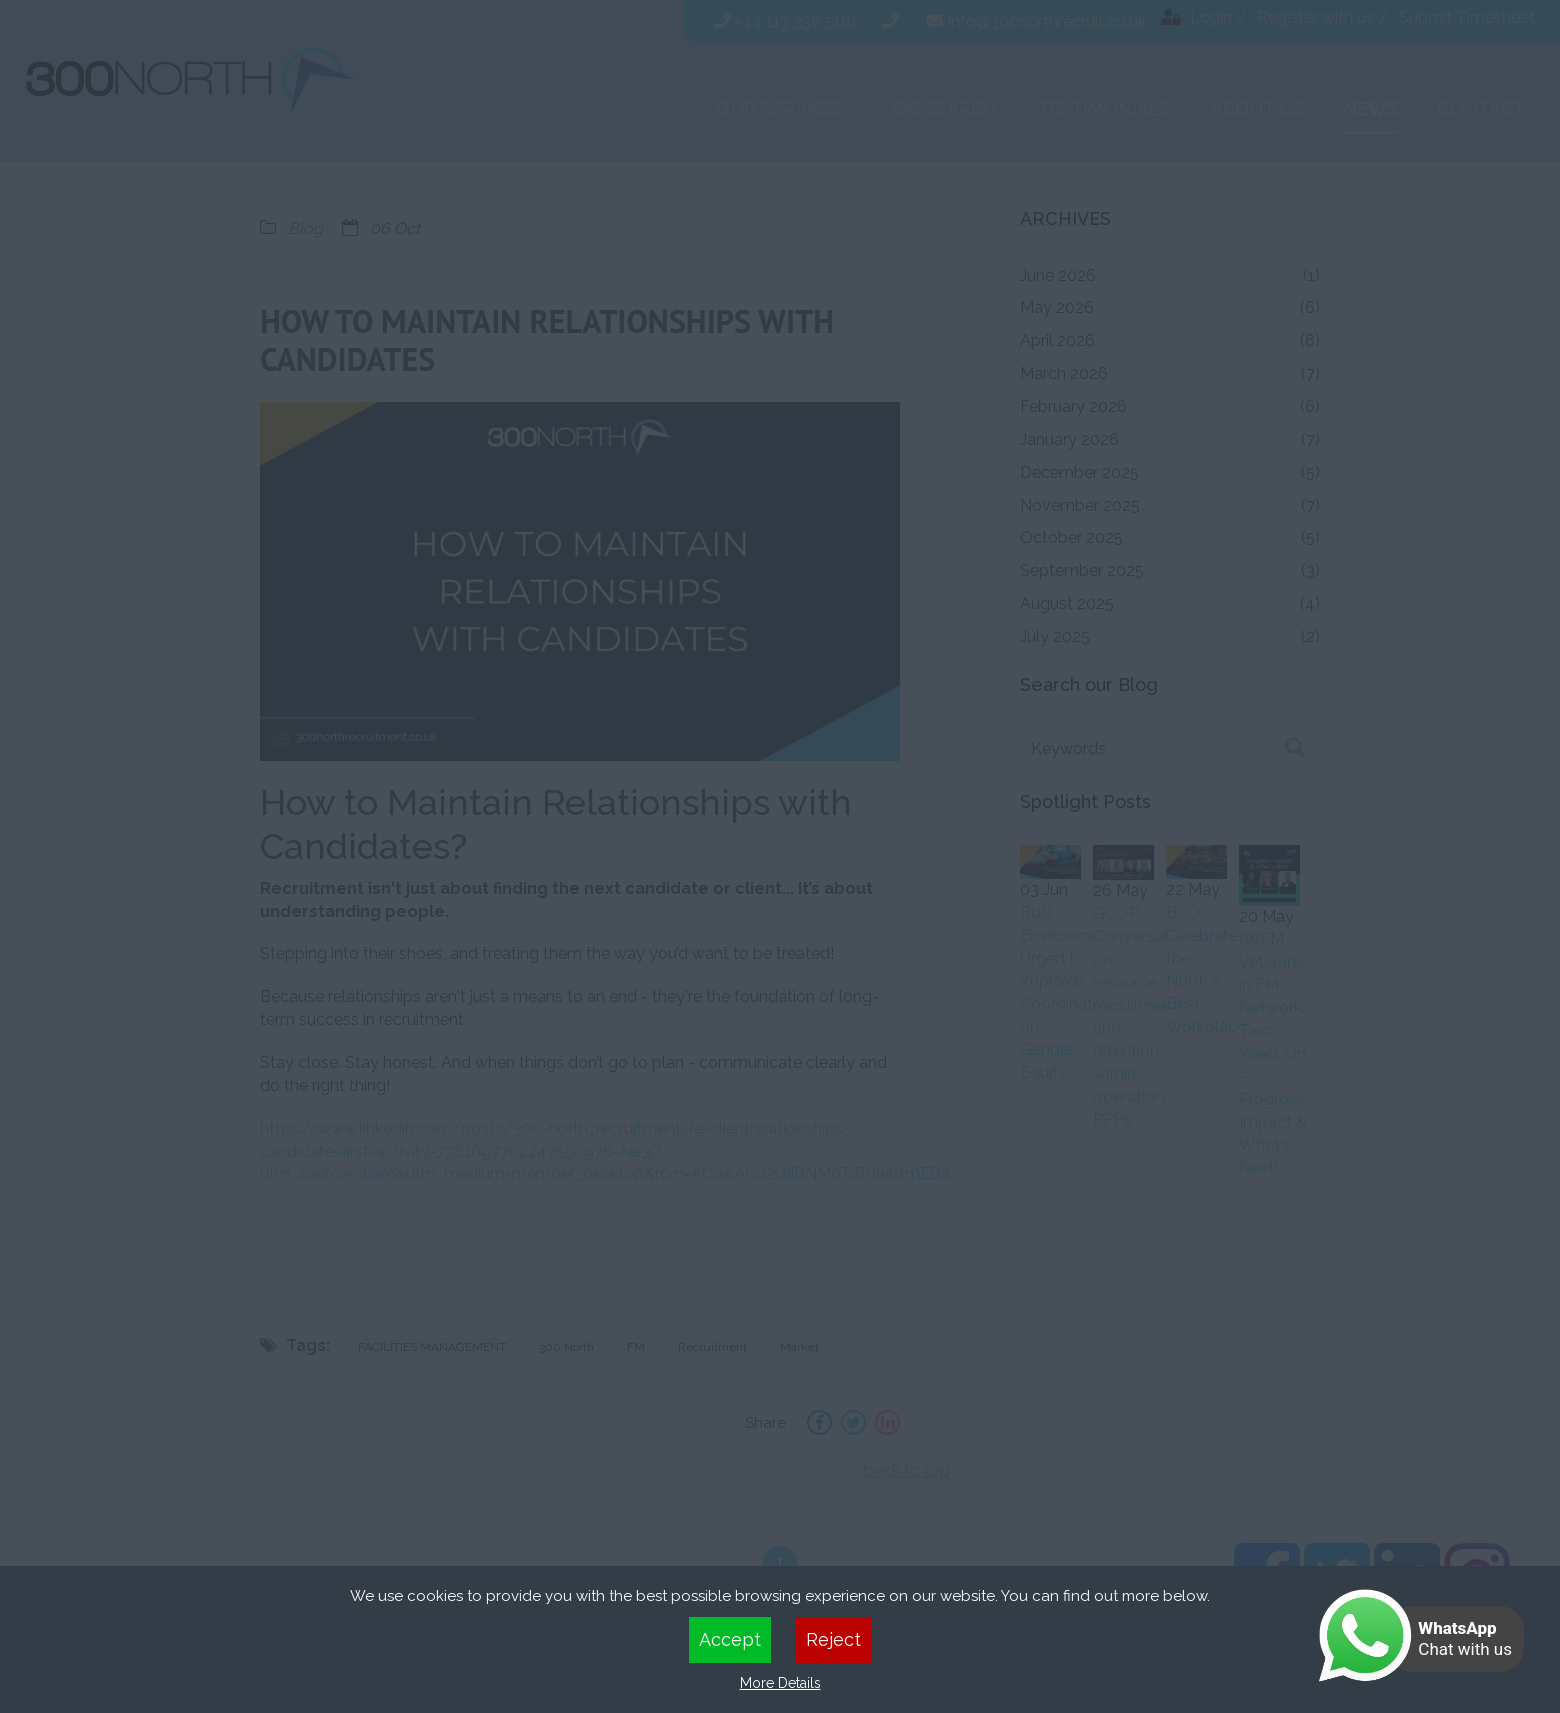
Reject (833, 1639)
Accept (730, 1639)
